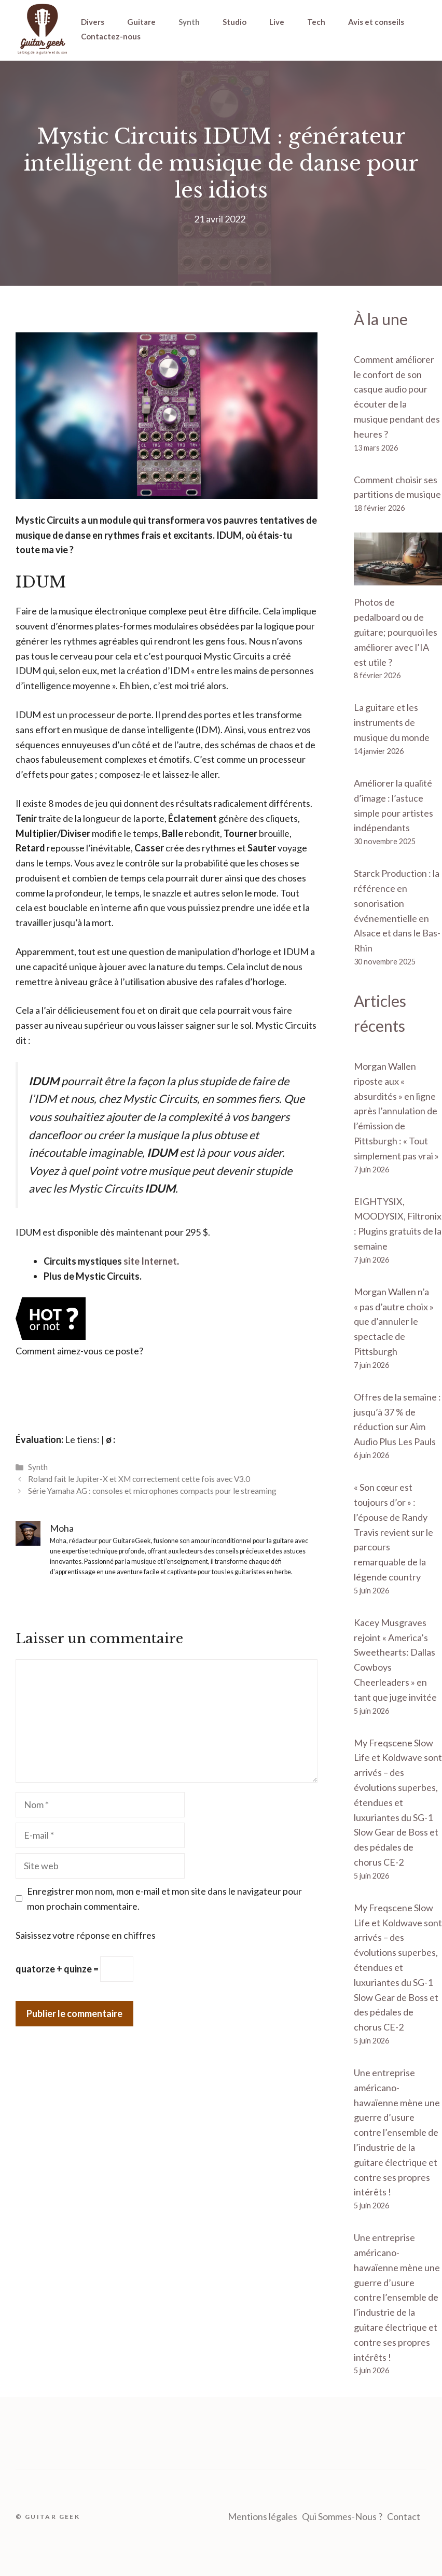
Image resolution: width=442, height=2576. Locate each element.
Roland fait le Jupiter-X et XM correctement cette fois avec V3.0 (139, 1478)
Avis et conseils (376, 21)
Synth (189, 21)
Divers (92, 21)
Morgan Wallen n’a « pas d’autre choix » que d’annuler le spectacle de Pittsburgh (394, 1321)
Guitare (141, 21)
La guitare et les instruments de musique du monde (392, 722)
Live (276, 21)
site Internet (150, 1261)
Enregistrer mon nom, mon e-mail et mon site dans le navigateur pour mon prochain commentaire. (164, 1898)
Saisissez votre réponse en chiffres (86, 1935)
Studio (234, 21)
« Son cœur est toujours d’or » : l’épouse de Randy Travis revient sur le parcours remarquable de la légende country (393, 1532)
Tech (316, 21)
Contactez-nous (111, 36)
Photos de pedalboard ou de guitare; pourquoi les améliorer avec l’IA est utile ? (395, 631)
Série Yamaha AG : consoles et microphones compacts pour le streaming (152, 1490)
